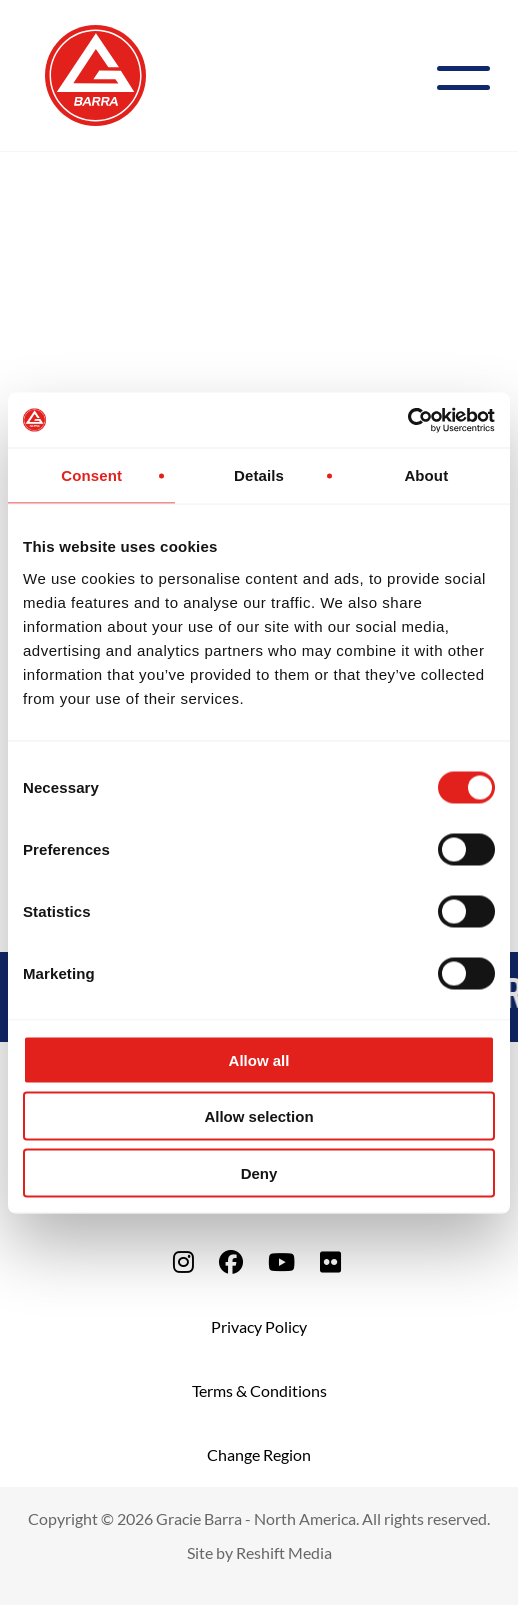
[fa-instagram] (183, 1261)
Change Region (259, 1454)
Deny (259, 1172)
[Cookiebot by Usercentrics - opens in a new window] (407, 420)
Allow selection (258, 1116)
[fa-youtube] (281, 1261)
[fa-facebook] (231, 1261)
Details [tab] (259, 475)
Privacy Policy (259, 1326)
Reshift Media (284, 1552)
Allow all (259, 1059)
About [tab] (426, 475)
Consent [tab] (91, 475)
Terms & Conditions (259, 1390)
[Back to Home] (95, 73)
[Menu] (471, 75)
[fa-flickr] (330, 1261)
